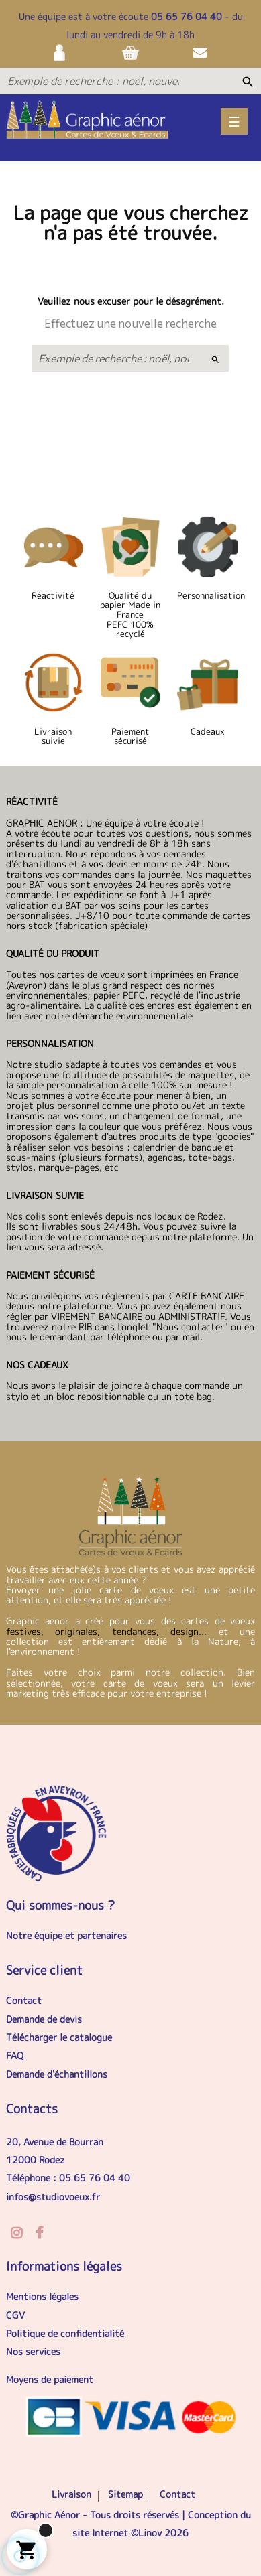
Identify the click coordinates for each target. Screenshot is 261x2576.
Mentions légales (42, 2296)
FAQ (14, 2055)
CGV (15, 2315)
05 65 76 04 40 (186, 16)
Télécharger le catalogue (59, 2037)
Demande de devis (44, 2019)
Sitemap (125, 2494)
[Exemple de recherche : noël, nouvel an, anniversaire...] (93, 81)
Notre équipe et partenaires (66, 1935)
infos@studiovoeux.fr (53, 2196)
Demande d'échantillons (56, 2074)
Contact (24, 2000)
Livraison (71, 2494)
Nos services (33, 2351)
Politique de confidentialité (65, 2333)
